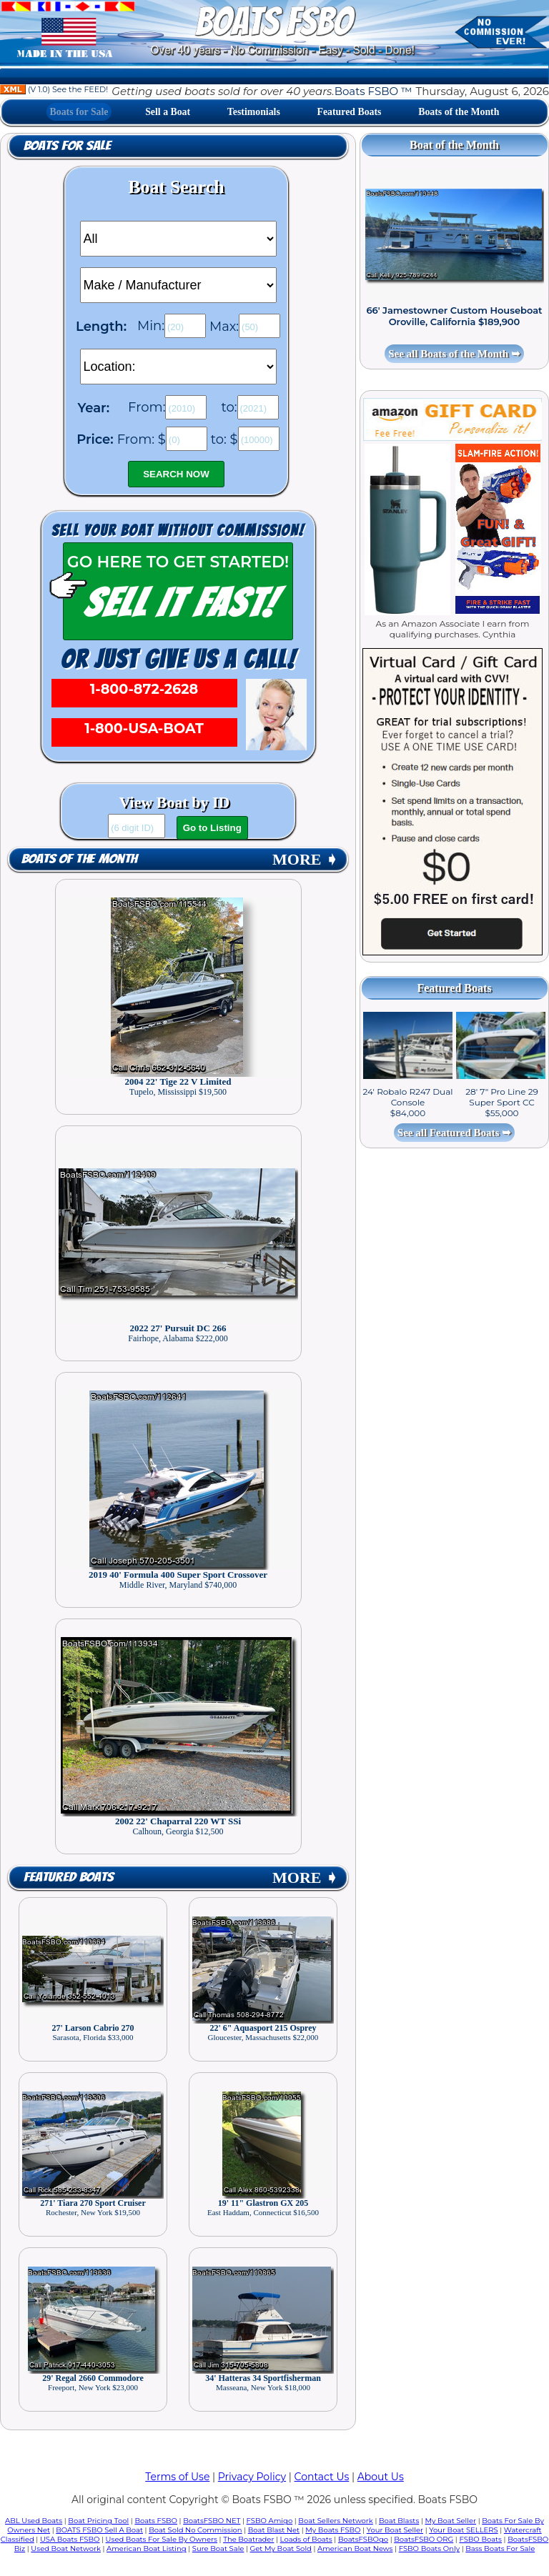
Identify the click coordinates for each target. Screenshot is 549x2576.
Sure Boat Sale (218, 2548)
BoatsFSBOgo (363, 2539)
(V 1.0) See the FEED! (54, 89)
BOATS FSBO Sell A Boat (99, 2530)
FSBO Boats (480, 2539)
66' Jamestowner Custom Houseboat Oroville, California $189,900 (454, 315)
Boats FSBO (155, 2520)
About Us (380, 2476)
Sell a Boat (167, 111)
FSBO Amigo (270, 2520)
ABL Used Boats (33, 2520)
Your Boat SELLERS (463, 2530)
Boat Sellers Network (335, 2520)
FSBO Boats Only (429, 2548)
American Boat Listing (147, 2548)
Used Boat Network (66, 2548)
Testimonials (253, 111)
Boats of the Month (458, 111)
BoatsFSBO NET (211, 2520)
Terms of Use (177, 2476)
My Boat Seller (450, 2520)
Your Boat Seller (395, 2530)
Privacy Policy (252, 2476)
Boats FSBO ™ (373, 91)
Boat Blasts (399, 2520)
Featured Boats (349, 111)
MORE (305, 859)
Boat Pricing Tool (98, 2520)
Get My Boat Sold (281, 2548)
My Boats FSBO (332, 2530)
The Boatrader (248, 2539)
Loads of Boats (306, 2539)
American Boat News (354, 2548)
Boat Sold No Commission (195, 2530)
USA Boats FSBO (69, 2539)
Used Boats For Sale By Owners (161, 2539)
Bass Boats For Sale (500, 2548)
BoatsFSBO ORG (423, 2539)
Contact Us (322, 2476)
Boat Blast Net (274, 2530)
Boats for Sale (79, 111)
